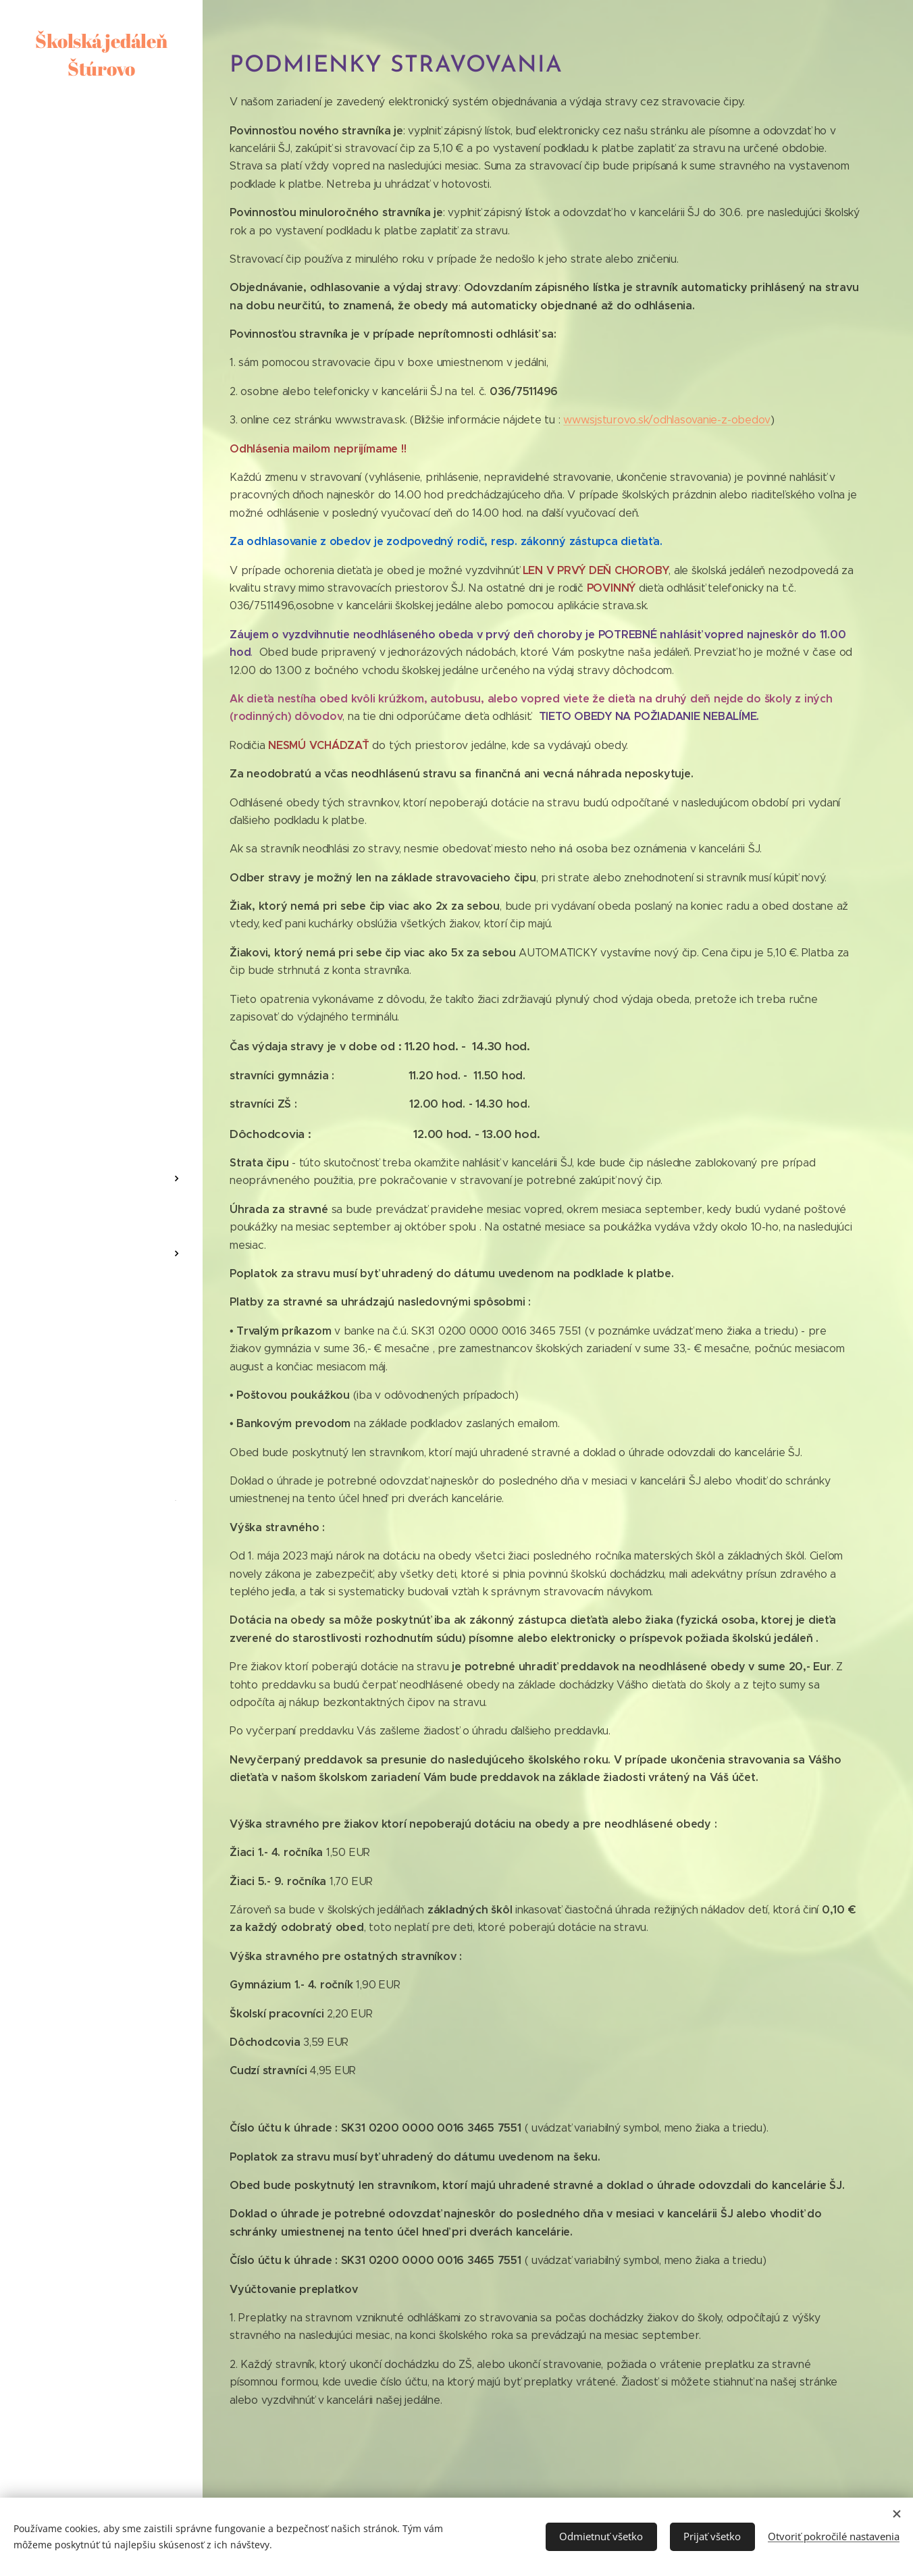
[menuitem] (101, 1113)
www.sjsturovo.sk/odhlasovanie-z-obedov (667, 419)
